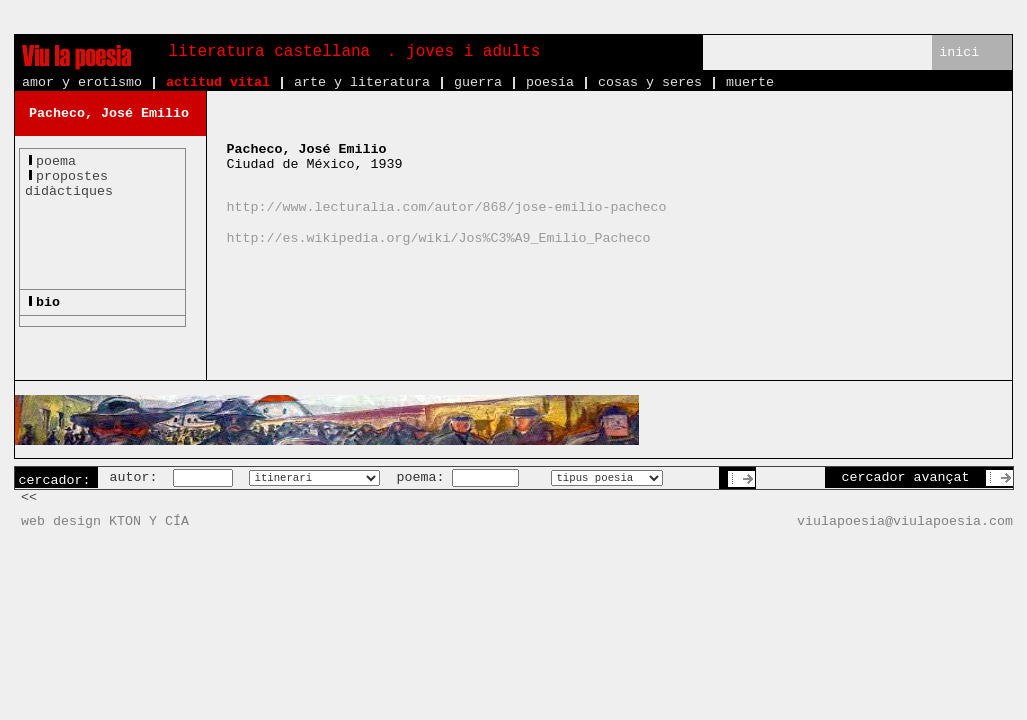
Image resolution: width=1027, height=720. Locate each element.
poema (56, 161)
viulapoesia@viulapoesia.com (905, 521)
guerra (478, 82)
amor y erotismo (82, 82)
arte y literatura (362, 82)
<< (29, 497)
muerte (750, 82)
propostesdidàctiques (69, 184)
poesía (550, 82)
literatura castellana (270, 52)
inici (959, 52)
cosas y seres (650, 82)
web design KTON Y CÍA (105, 521)
